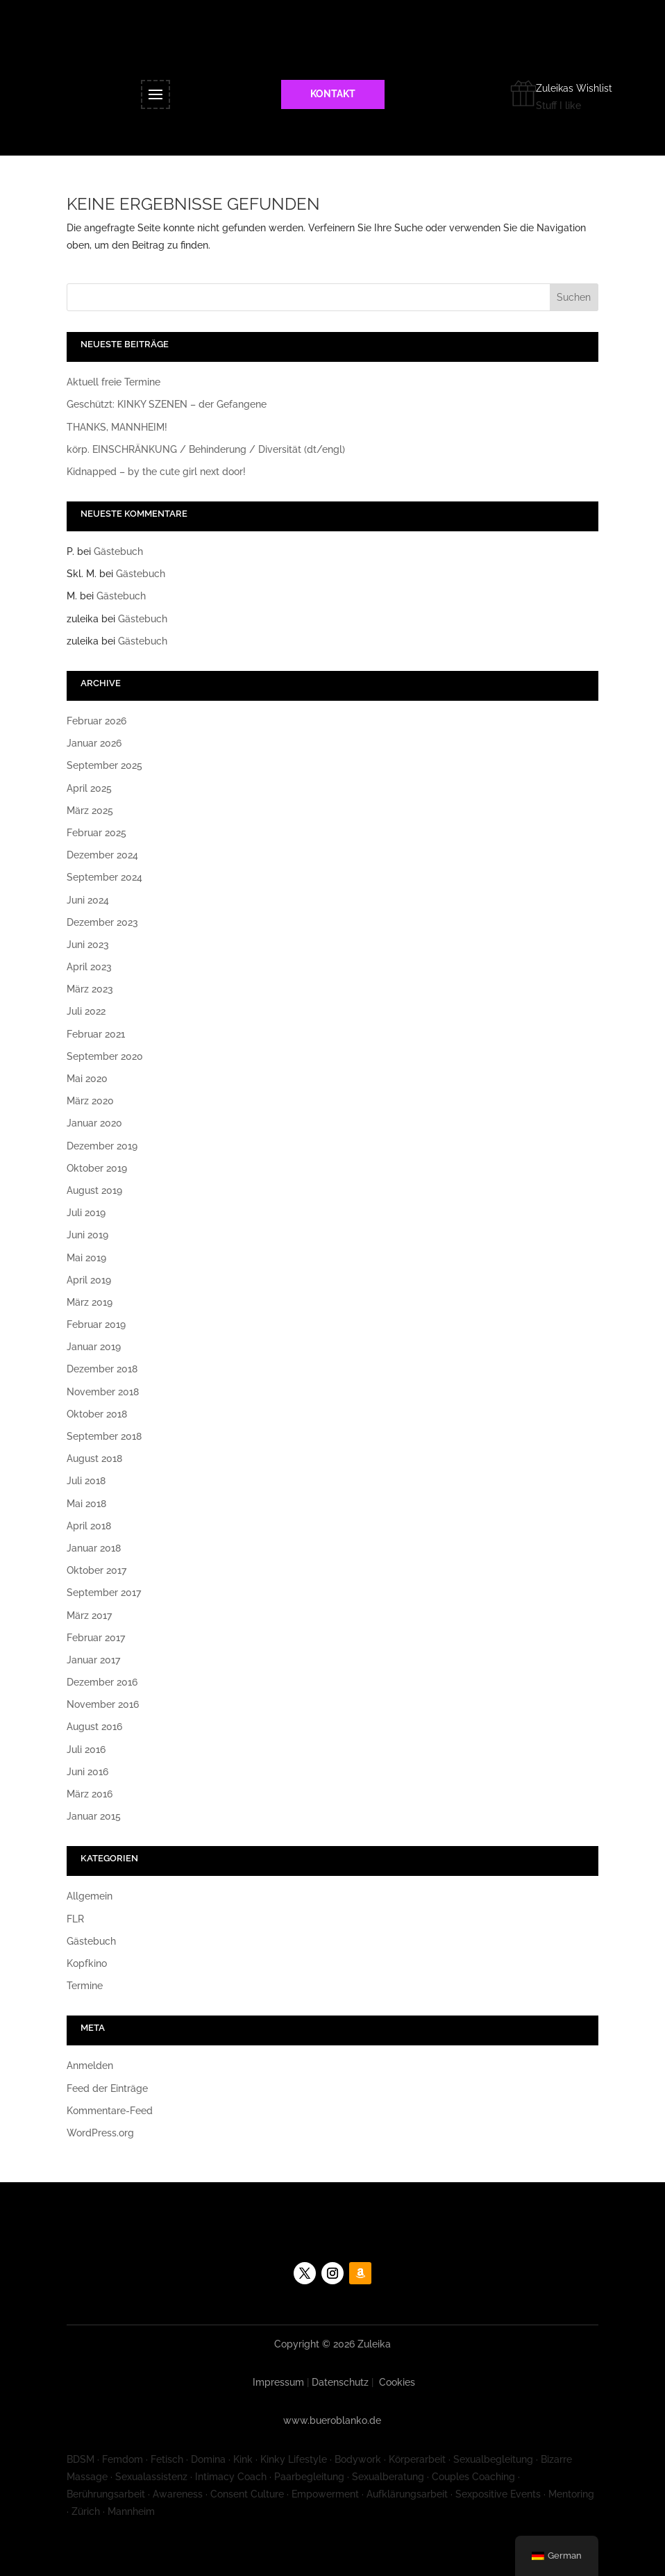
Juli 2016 (86, 1749)
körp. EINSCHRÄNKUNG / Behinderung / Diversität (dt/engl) (206, 449)
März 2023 (90, 989)
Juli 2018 (86, 1480)
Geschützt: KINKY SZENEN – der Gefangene (167, 404)
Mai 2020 (87, 1078)
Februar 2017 (96, 1637)
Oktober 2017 (96, 1570)
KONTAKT (332, 93)
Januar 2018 (94, 1548)
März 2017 (89, 1615)
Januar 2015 (94, 1816)
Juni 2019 (87, 1234)
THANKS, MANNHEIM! (117, 427)
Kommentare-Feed (110, 2110)
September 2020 (105, 1056)
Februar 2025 (96, 832)
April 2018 (89, 1525)
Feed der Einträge (107, 2088)
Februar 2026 (96, 720)
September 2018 (104, 1436)
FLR (75, 1919)
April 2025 (89, 788)
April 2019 (89, 1280)
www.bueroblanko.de (332, 2420)
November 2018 (103, 1391)
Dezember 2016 (102, 1682)
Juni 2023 (88, 944)
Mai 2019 (86, 1257)
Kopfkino (87, 1963)
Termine (85, 1985)
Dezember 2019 (102, 1146)
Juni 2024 (88, 900)
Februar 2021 (96, 1034)
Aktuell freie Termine (113, 382)
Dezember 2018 (102, 1368)
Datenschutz (340, 2382)
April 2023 (89, 966)
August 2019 (94, 1190)
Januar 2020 (94, 1123)
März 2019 (89, 1302)
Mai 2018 (86, 1503)
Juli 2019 (86, 1212)
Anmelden (90, 2065)
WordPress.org (100, 2132)
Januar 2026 (94, 743)
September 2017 (104, 1592)
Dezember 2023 (102, 922)
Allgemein (89, 1896)
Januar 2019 (94, 1346)
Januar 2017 (93, 1659)
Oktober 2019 (97, 1168)
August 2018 (94, 1458)
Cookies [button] (397, 2382)
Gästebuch (118, 551)
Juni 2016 (87, 1771)
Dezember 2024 (102, 855)
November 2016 (103, 1704)
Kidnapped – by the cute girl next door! (156, 471)
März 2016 (89, 1794)
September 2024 (104, 877)
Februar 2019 (96, 1324)
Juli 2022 (86, 1011)
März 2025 (90, 810)
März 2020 (90, 1100)
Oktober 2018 (97, 1414)
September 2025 (104, 765)
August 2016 (94, 1726)
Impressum (278, 2382)
